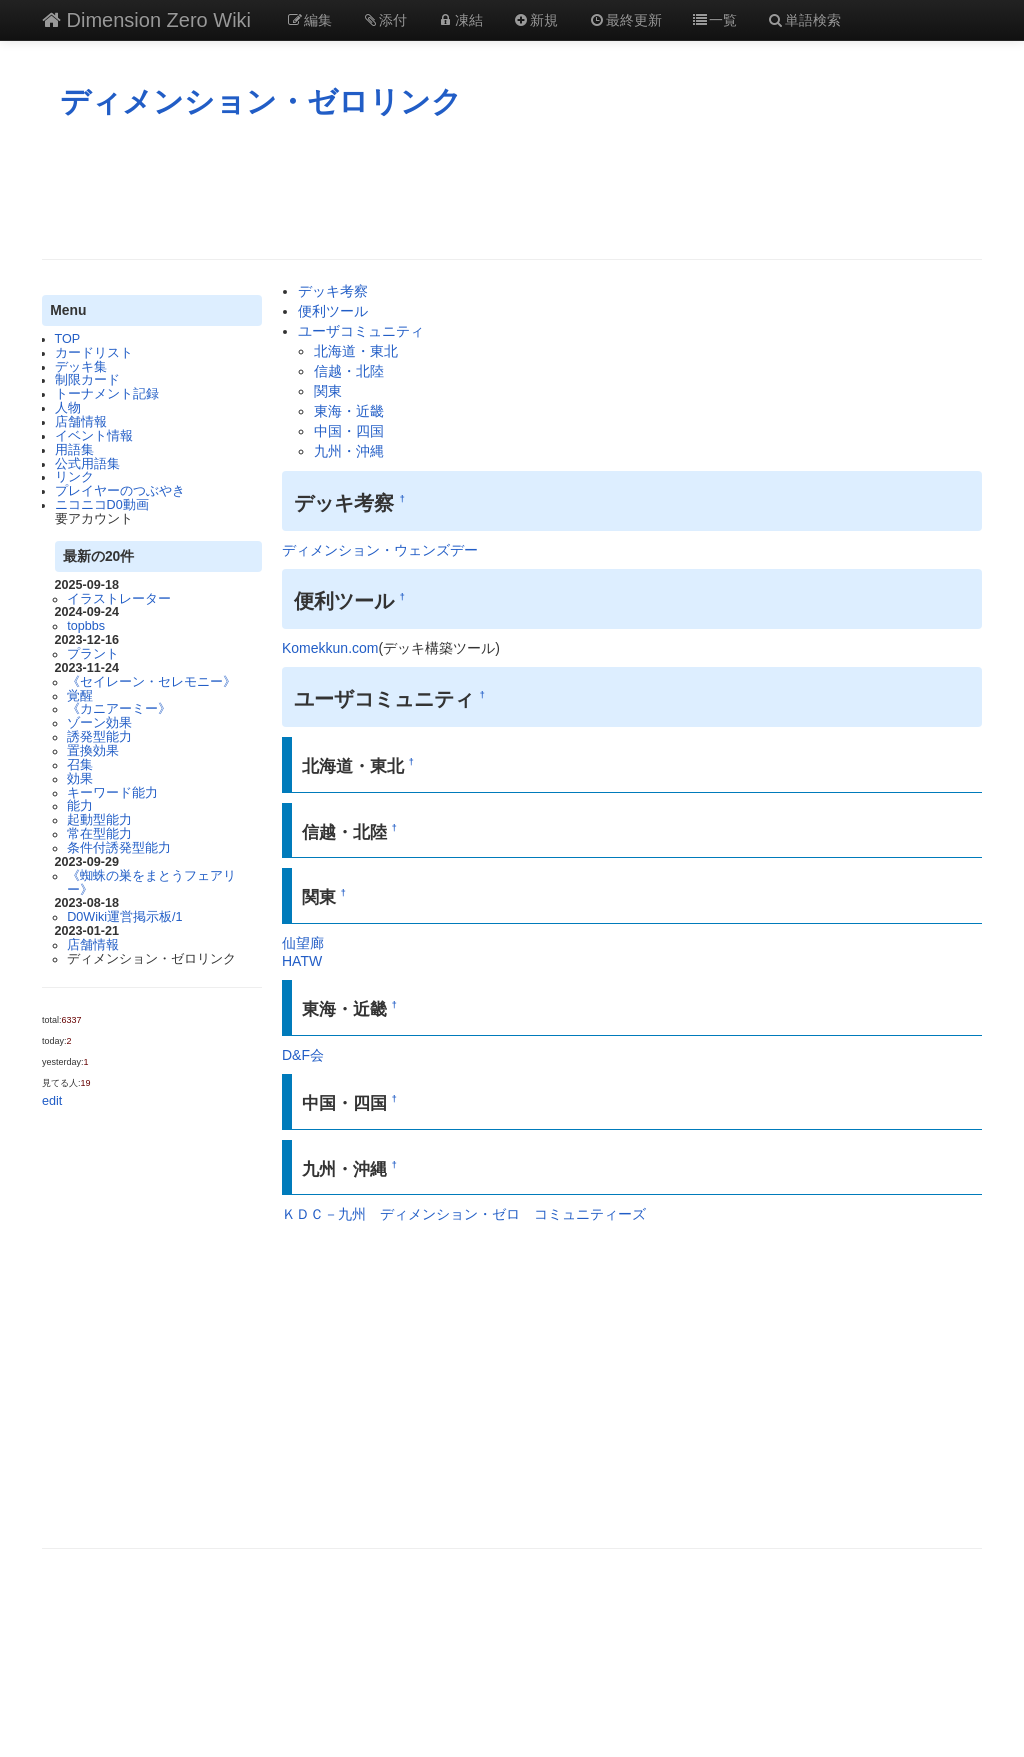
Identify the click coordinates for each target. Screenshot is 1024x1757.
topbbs (86, 626)
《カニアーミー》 (119, 709)
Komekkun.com (330, 648)
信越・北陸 (349, 371)
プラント (93, 654)
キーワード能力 (112, 793)
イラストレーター (119, 599)
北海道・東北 (356, 351)
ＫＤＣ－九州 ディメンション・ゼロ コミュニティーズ (464, 1214)
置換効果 (93, 751)
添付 (385, 20)
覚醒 (80, 696)
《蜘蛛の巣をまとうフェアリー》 (151, 883)
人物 (68, 408)
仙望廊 (303, 943)
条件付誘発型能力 (119, 848)
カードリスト (94, 353)
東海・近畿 (349, 411)
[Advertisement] (512, 189)
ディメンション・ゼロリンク (261, 101)
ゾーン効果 (99, 723)
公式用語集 (87, 464)
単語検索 (804, 20)
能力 (80, 806)
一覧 (715, 20)
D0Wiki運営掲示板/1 (124, 917)
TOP (68, 339)
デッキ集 (81, 367)
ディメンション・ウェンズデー (380, 550)
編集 (309, 20)
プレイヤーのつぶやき (120, 491)
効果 (80, 779)
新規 (536, 20)
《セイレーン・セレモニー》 (151, 682)
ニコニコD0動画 (102, 505)
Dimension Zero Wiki (146, 20)
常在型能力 (99, 834)
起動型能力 (99, 820)
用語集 (74, 450)
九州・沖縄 (349, 451)
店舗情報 (81, 422)
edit (52, 1101)
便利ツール (333, 311)
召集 (80, 765)
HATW (302, 961)
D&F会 (303, 1055)
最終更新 (625, 20)
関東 (328, 391)
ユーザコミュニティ (361, 331)
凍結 (460, 20)
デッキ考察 (333, 291)
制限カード (87, 380)
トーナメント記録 (107, 394)
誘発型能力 (99, 737)
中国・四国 (349, 431)
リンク (74, 477)
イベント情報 (94, 436)
